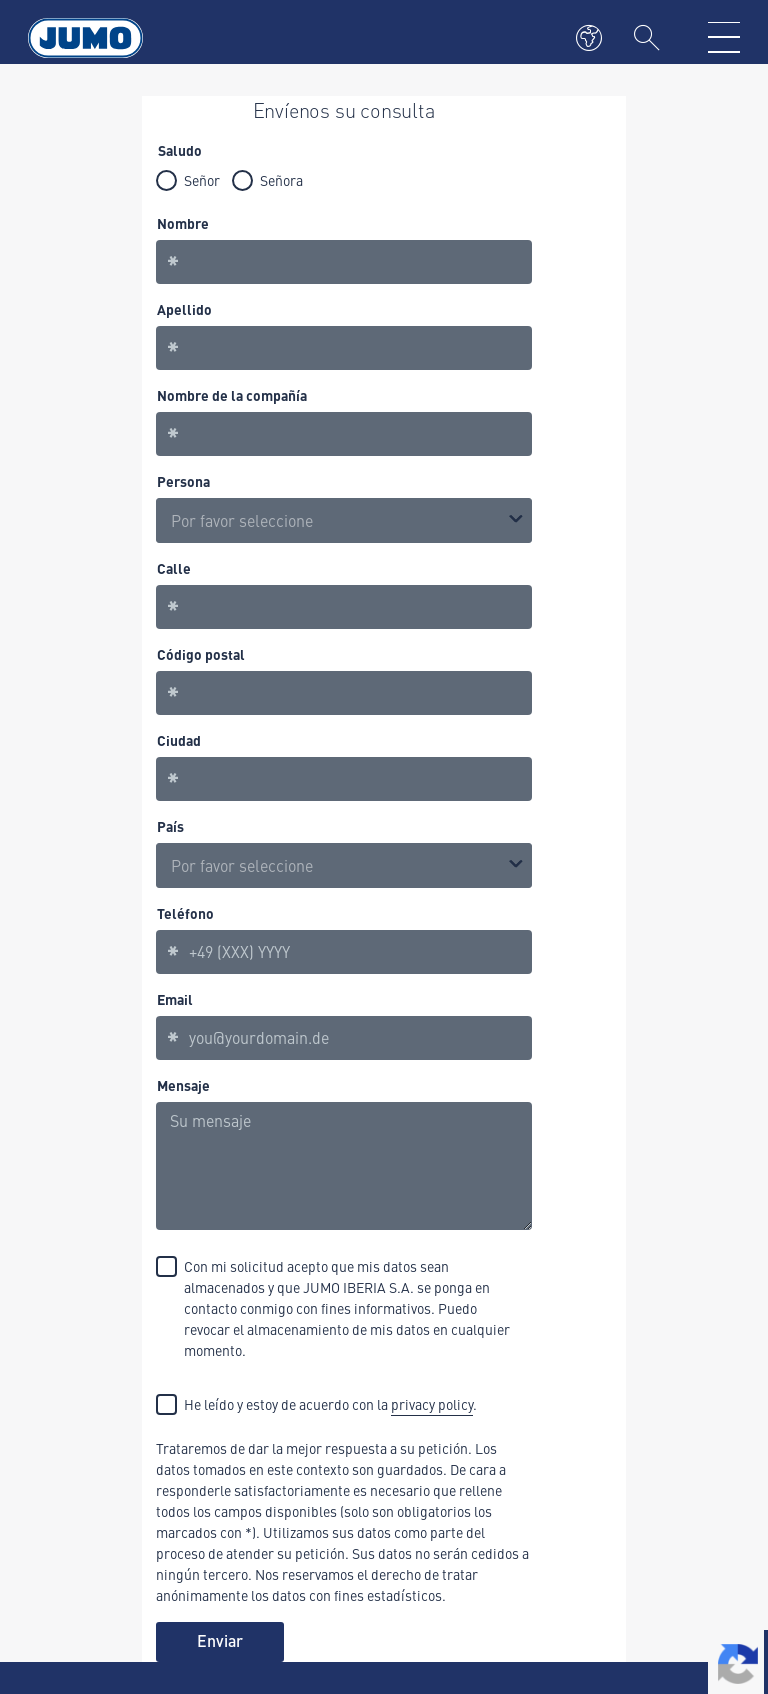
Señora (281, 180)
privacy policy (432, 1404)
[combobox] (344, 865)
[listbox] (344, 520)
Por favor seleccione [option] (242, 520)
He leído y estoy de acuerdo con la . (330, 1405)
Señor (202, 180)
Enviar (220, 1640)
